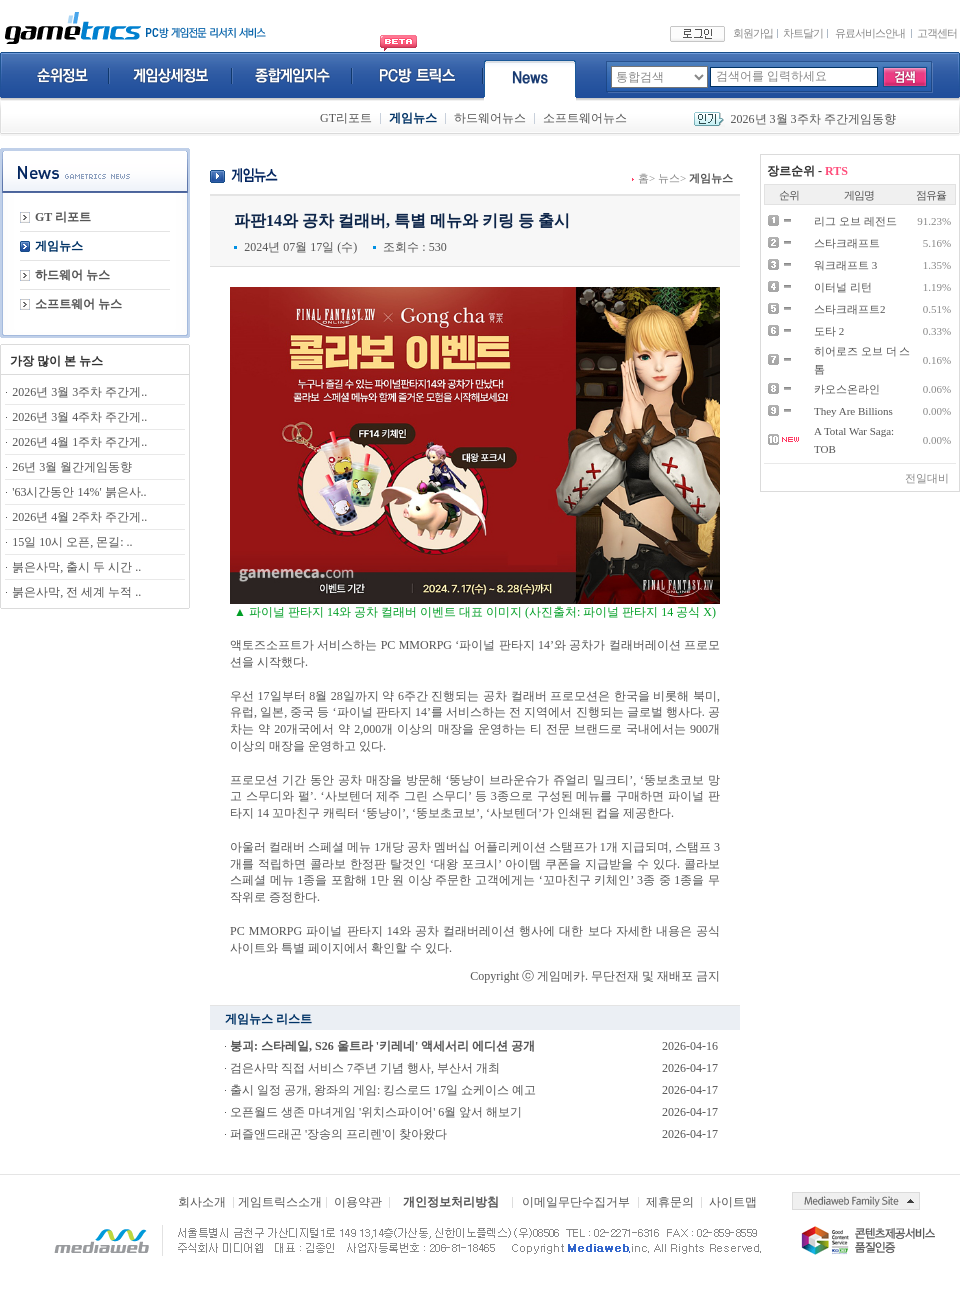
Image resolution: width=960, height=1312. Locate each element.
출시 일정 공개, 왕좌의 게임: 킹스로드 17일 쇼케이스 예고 (383, 1090)
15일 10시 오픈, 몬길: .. (72, 542)
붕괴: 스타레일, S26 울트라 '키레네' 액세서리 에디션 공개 (382, 1046)
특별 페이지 (312, 948)
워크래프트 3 (845, 265)
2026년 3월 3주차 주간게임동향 (813, 119)
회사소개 (202, 1202)
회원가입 (753, 33)
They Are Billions (853, 411)
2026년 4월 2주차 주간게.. (79, 517)
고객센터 (937, 33)
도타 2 (829, 331)
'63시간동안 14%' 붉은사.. (79, 492)
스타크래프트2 (850, 309)
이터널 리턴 (843, 287)
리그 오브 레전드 (855, 221)
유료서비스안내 (870, 33)
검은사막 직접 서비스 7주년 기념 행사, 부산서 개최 (365, 1068)
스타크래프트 (847, 243)
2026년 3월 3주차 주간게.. (79, 392)
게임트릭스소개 (280, 1202)
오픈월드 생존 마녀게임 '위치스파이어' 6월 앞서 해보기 (376, 1112)
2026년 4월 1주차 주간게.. (79, 442)
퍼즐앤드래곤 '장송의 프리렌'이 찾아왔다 (338, 1134)
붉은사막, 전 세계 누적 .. (76, 592)
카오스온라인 (847, 389)
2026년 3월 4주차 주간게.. (79, 417)
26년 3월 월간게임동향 (72, 467)
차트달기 (803, 33)
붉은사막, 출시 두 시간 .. (76, 567)
